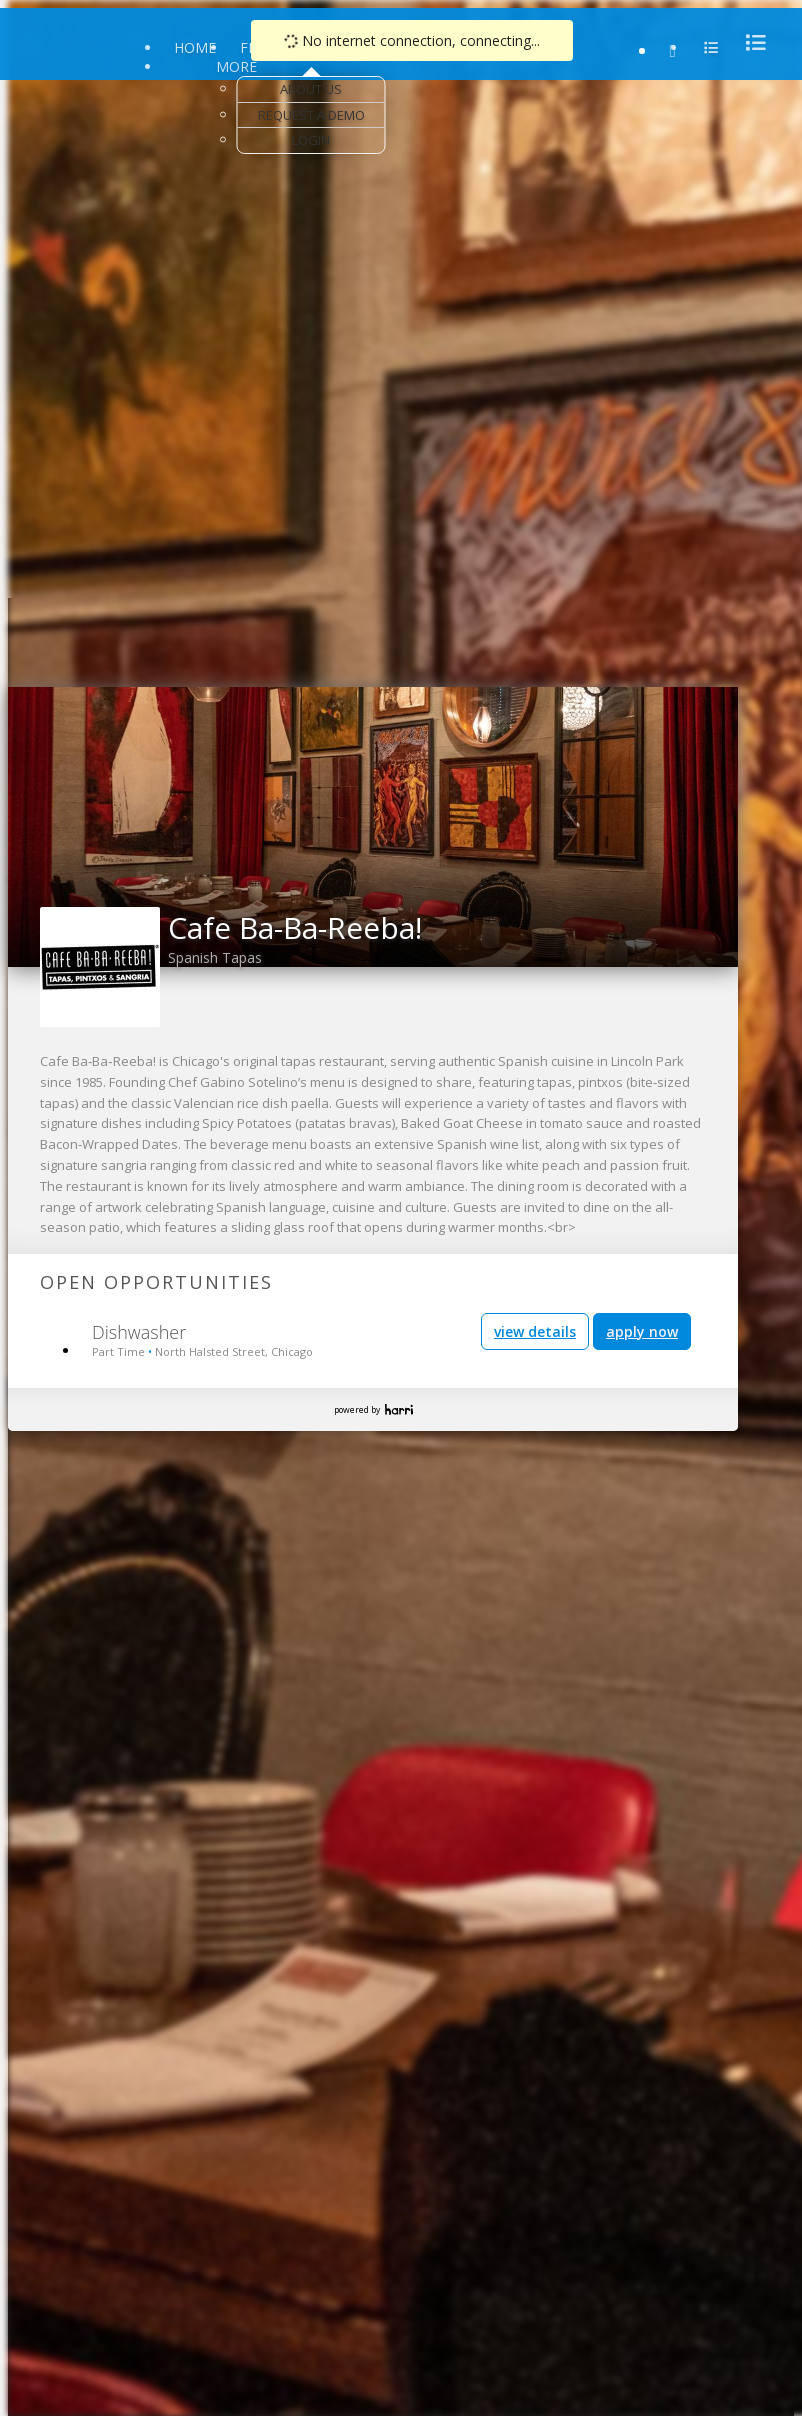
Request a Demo (311, 115)
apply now (642, 1331)
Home (195, 47)
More (236, 66)
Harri (399, 1409)
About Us (311, 89)
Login (311, 140)
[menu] (750, 42)
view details (535, 1331)
